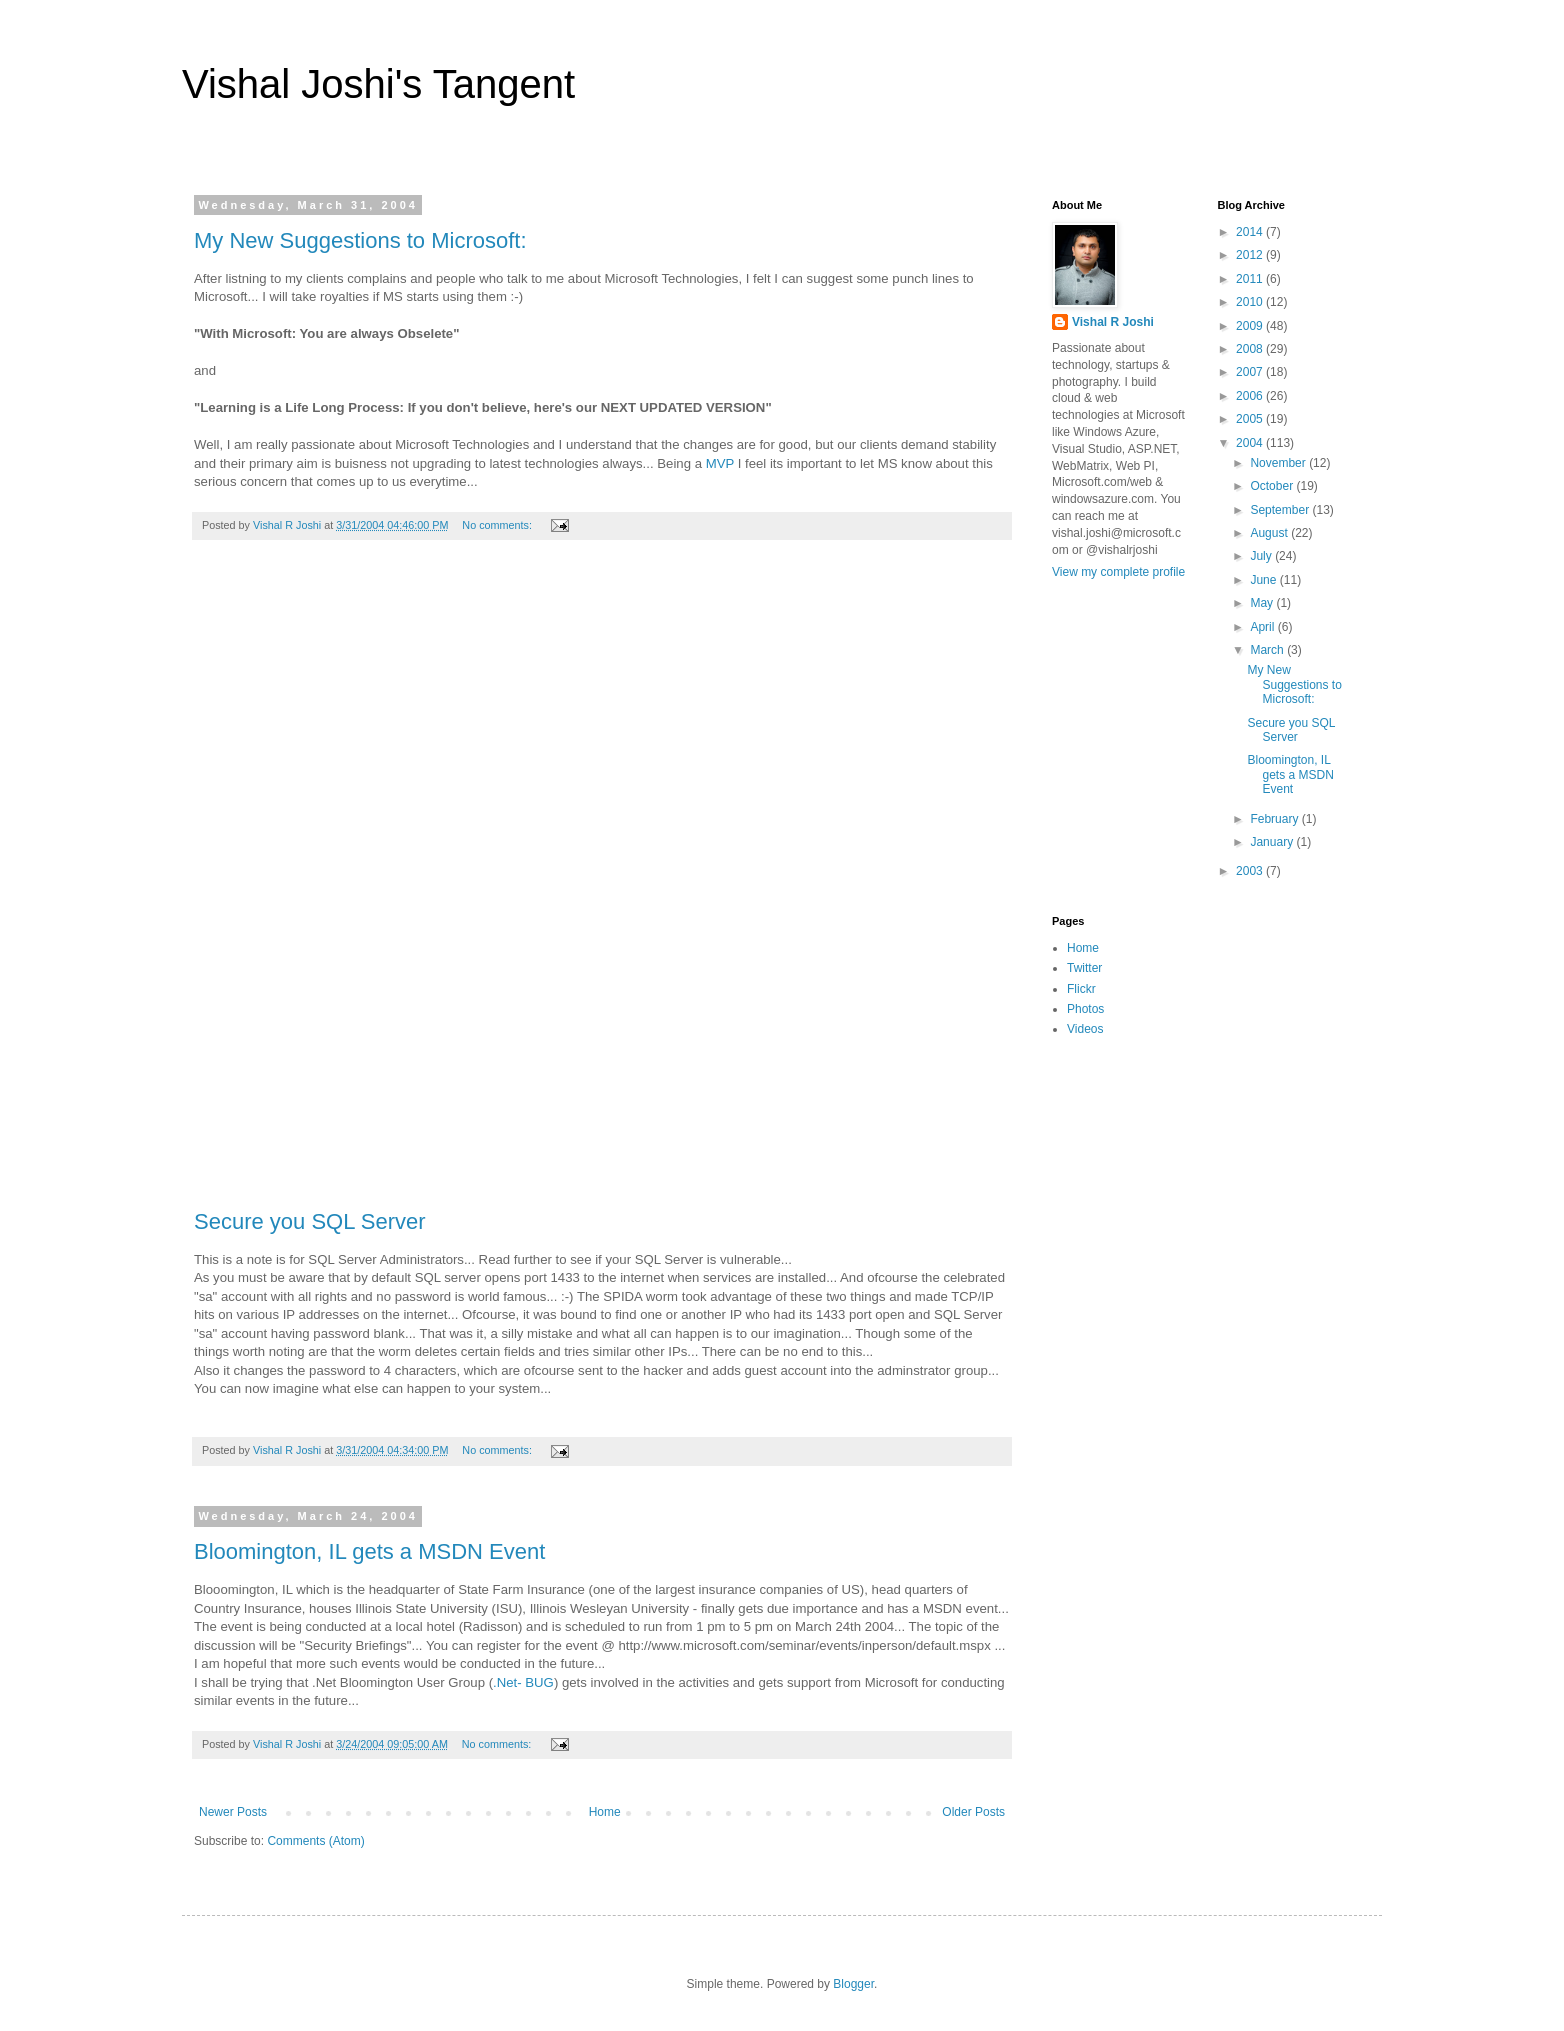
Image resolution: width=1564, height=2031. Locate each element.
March (1268, 650)
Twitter (1084, 968)
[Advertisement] (602, 885)
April (1263, 627)
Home (605, 1812)
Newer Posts (233, 1812)
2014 (1251, 232)
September (1281, 510)
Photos (1085, 1009)
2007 (1251, 372)
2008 (1251, 349)
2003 (1251, 871)
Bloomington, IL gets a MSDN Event (369, 1551)
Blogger (853, 1984)
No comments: (498, 525)
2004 (1251, 443)
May (1263, 603)
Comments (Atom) (315, 1841)
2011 (1251, 279)
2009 (1251, 326)
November (1279, 463)
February (1275, 819)
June (1264, 580)
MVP (720, 463)
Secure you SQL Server (310, 1221)
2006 (1251, 396)
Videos (1085, 1029)
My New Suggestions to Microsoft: (360, 240)
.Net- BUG (523, 1682)
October (1273, 486)
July (1262, 556)
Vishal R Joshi (1113, 322)
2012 (1251, 255)
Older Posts (973, 1812)
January (1273, 842)
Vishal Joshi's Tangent (378, 84)
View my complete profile (1118, 572)
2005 (1251, 419)
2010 (1251, 302)
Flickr (1081, 989)
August (1270, 533)
